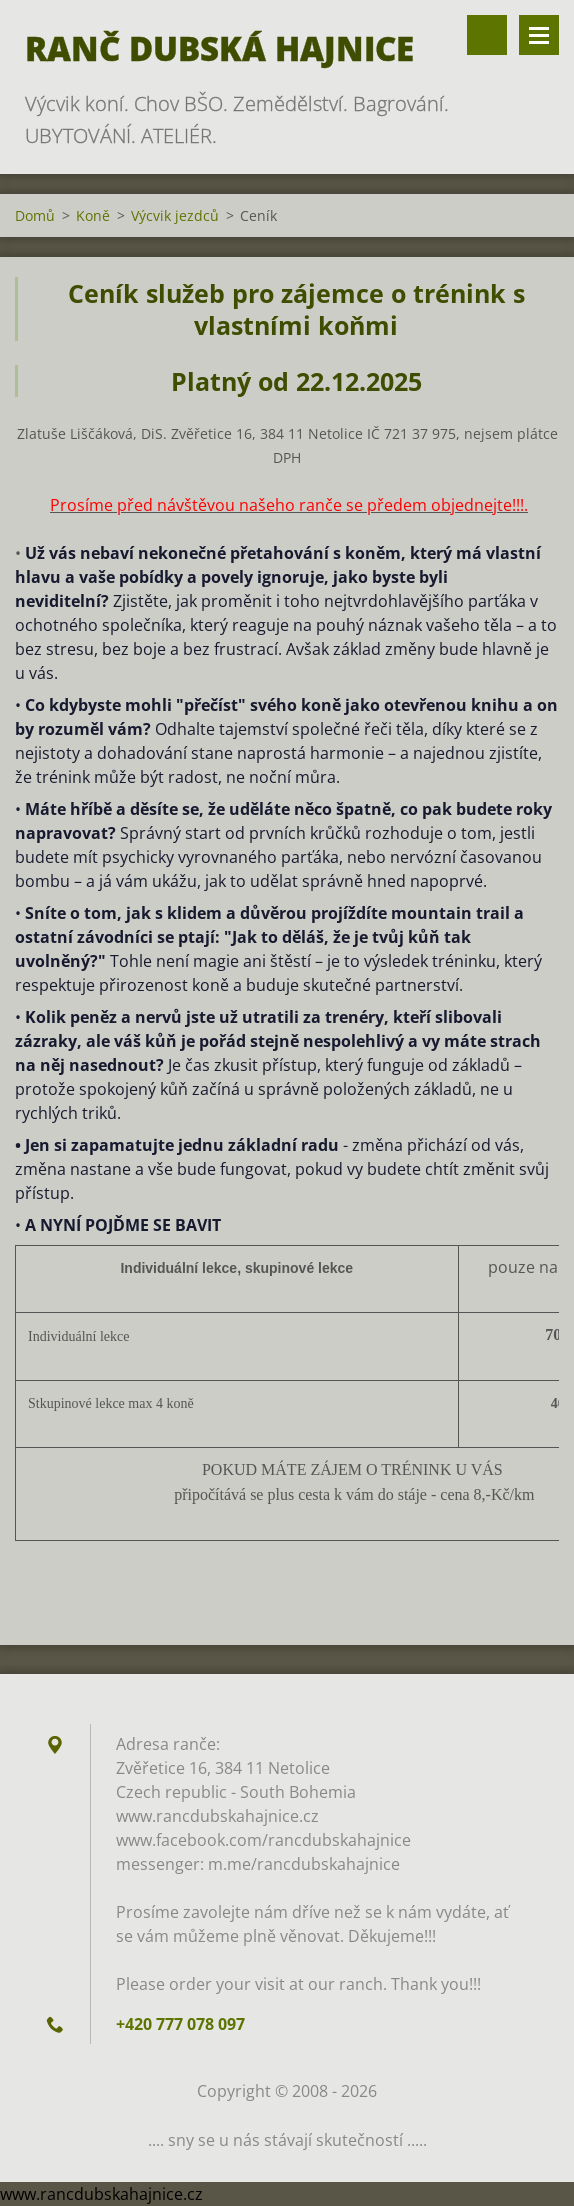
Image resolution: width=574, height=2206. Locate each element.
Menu (539, 35)
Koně (93, 215)
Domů (35, 215)
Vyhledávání (487, 35)
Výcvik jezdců (175, 215)
